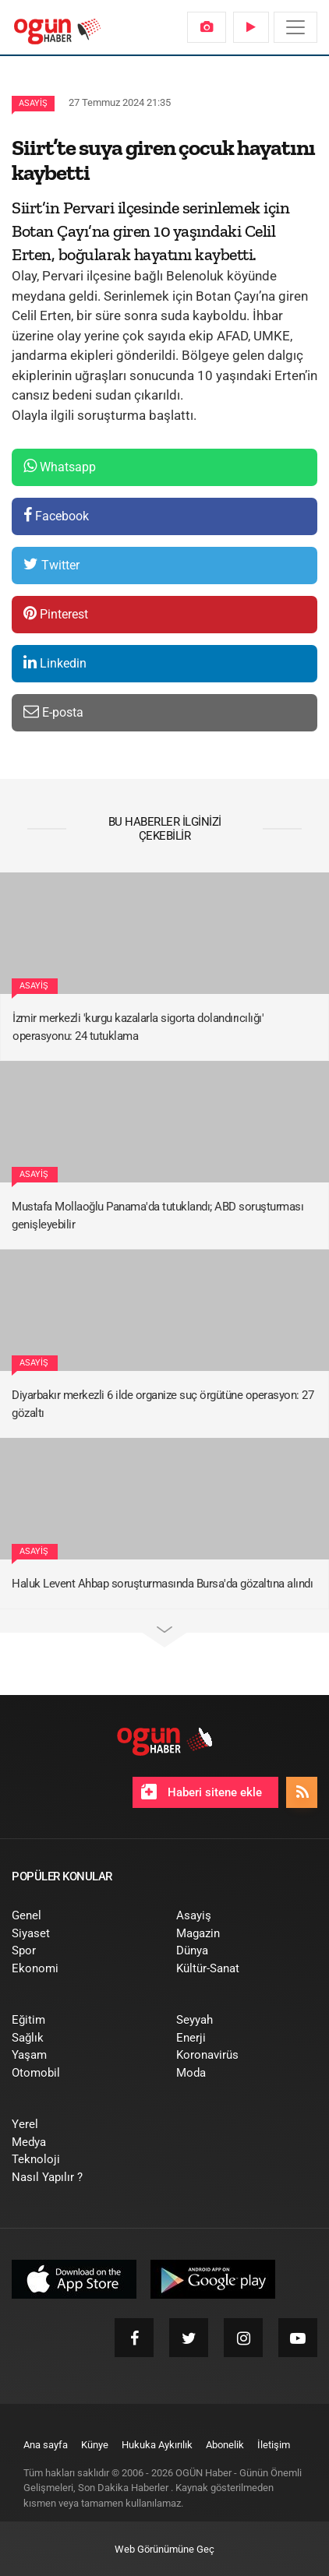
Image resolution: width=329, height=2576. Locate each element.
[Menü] (295, 27)
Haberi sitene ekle (201, 1791)
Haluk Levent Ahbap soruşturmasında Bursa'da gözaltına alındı (162, 1584)
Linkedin (55, 662)
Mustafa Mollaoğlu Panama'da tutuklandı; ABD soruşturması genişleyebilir (157, 1216)
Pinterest (55, 613)
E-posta (53, 711)
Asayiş (33, 103)
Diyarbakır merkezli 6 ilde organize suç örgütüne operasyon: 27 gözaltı (162, 1404)
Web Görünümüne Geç (164, 2549)
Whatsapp (59, 466)
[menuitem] (206, 27)
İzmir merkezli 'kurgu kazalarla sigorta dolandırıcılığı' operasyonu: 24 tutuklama (138, 1027)
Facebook (56, 515)
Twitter (51, 564)
